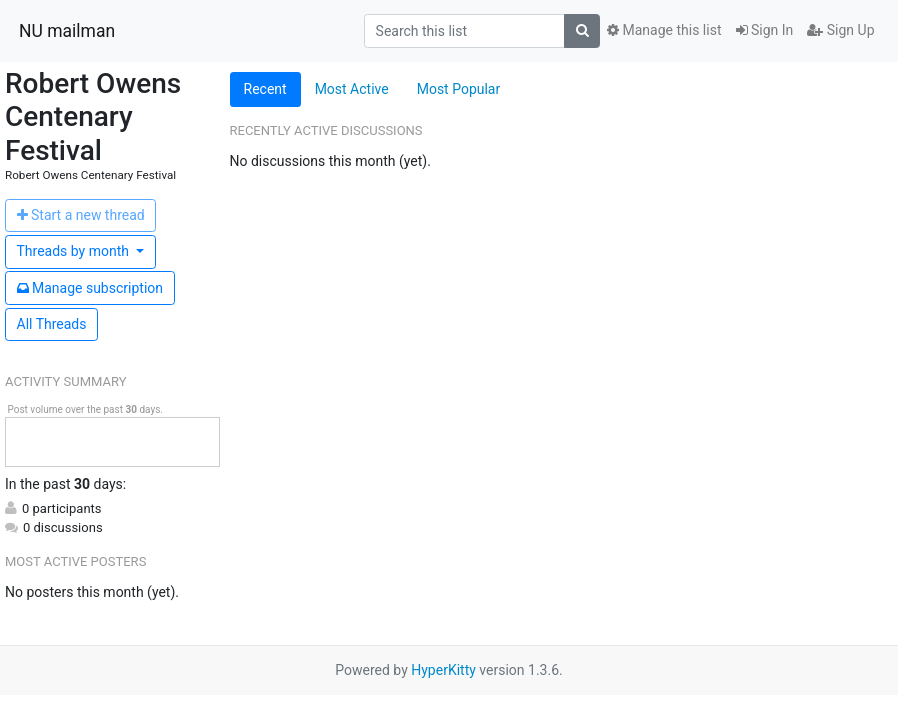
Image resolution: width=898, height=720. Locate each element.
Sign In (765, 30)
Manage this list (664, 30)
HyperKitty (443, 670)
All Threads (52, 324)
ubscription (90, 288)
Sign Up (840, 30)
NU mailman (67, 31)
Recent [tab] (265, 89)
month (75, 251)
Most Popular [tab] (459, 89)
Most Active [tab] (352, 89)
